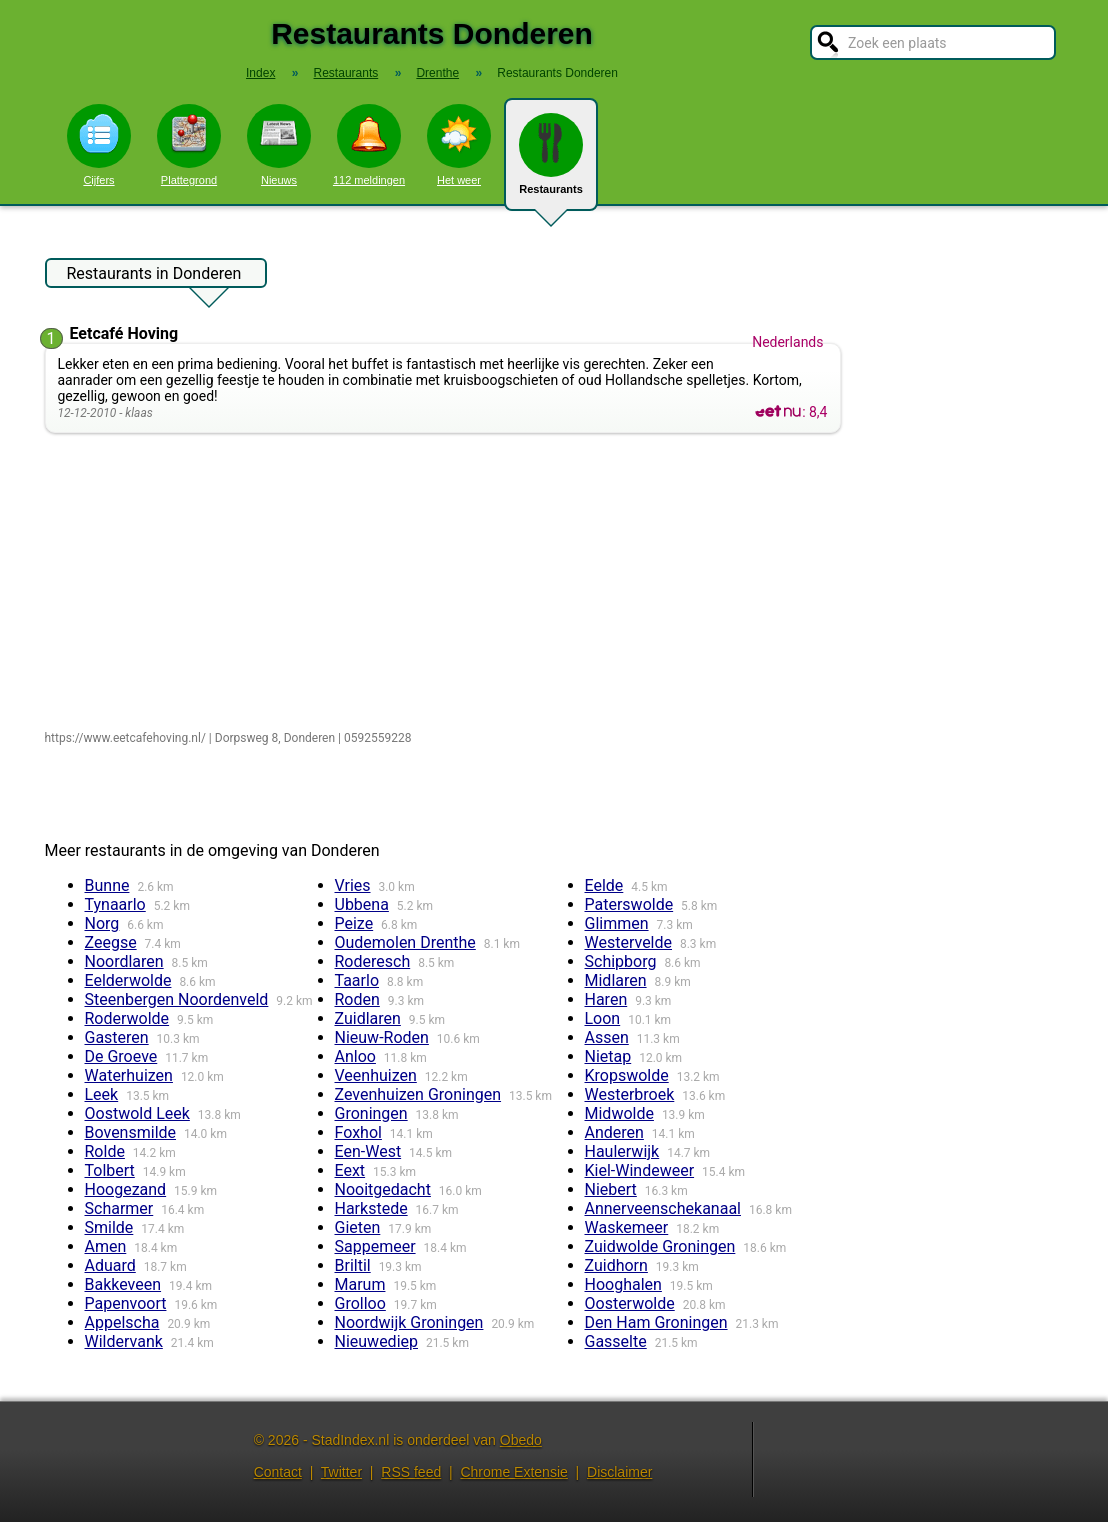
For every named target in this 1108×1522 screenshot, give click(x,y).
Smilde (109, 1227)
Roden (357, 999)
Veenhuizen (376, 1075)
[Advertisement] (447, 583)
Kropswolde (627, 1075)
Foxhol (358, 1132)
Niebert (611, 1189)
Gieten (358, 1227)
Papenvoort (126, 1303)
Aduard (110, 1265)
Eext (350, 1170)
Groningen (371, 1113)
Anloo (355, 1056)
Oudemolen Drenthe (405, 942)
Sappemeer (375, 1246)
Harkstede (371, 1208)
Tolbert (110, 1170)
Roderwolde (127, 1018)
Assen (607, 1037)
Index (260, 73)
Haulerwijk (622, 1151)
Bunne (107, 885)
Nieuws (279, 145)
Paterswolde (629, 904)
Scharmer (119, 1208)
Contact (278, 1472)
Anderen (614, 1132)
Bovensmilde (131, 1132)
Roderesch (373, 961)
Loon (603, 1018)
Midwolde (619, 1113)
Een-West (368, 1151)
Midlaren (616, 980)
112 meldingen (369, 145)
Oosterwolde (630, 1303)
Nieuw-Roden (382, 1037)
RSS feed (411, 1472)
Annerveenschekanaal (663, 1208)
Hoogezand (126, 1189)
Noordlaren (124, 961)
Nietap (608, 1056)
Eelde (604, 885)
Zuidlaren (368, 1018)
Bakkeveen (123, 1284)
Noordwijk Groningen (409, 1322)
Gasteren (117, 1037)
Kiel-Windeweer (640, 1170)
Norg (102, 923)
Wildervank (124, 1341)
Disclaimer (619, 1472)
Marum (360, 1284)
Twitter (341, 1472)
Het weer (459, 145)
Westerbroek (630, 1094)
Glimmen (617, 923)
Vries (353, 885)
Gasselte (616, 1341)
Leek (102, 1094)
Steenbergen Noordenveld (177, 999)
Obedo (521, 1440)
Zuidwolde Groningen (660, 1246)
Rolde (105, 1151)
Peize (354, 923)
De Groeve (121, 1056)
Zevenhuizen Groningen (418, 1094)
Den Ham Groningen (656, 1322)
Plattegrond (189, 145)
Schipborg (621, 961)
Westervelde (629, 942)
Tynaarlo (115, 904)
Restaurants (551, 162)
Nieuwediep (377, 1341)
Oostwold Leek (137, 1113)
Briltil (353, 1265)
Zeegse (111, 942)
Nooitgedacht (383, 1189)
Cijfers (99, 145)
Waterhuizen (129, 1075)
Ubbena (362, 904)
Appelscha (122, 1322)
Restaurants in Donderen (154, 276)
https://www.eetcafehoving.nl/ (125, 738)
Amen (106, 1246)
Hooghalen (623, 1284)
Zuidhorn (616, 1265)
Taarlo (357, 980)
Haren (606, 999)
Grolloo (360, 1303)
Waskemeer (627, 1227)
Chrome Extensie (513, 1472)
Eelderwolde (128, 980)
